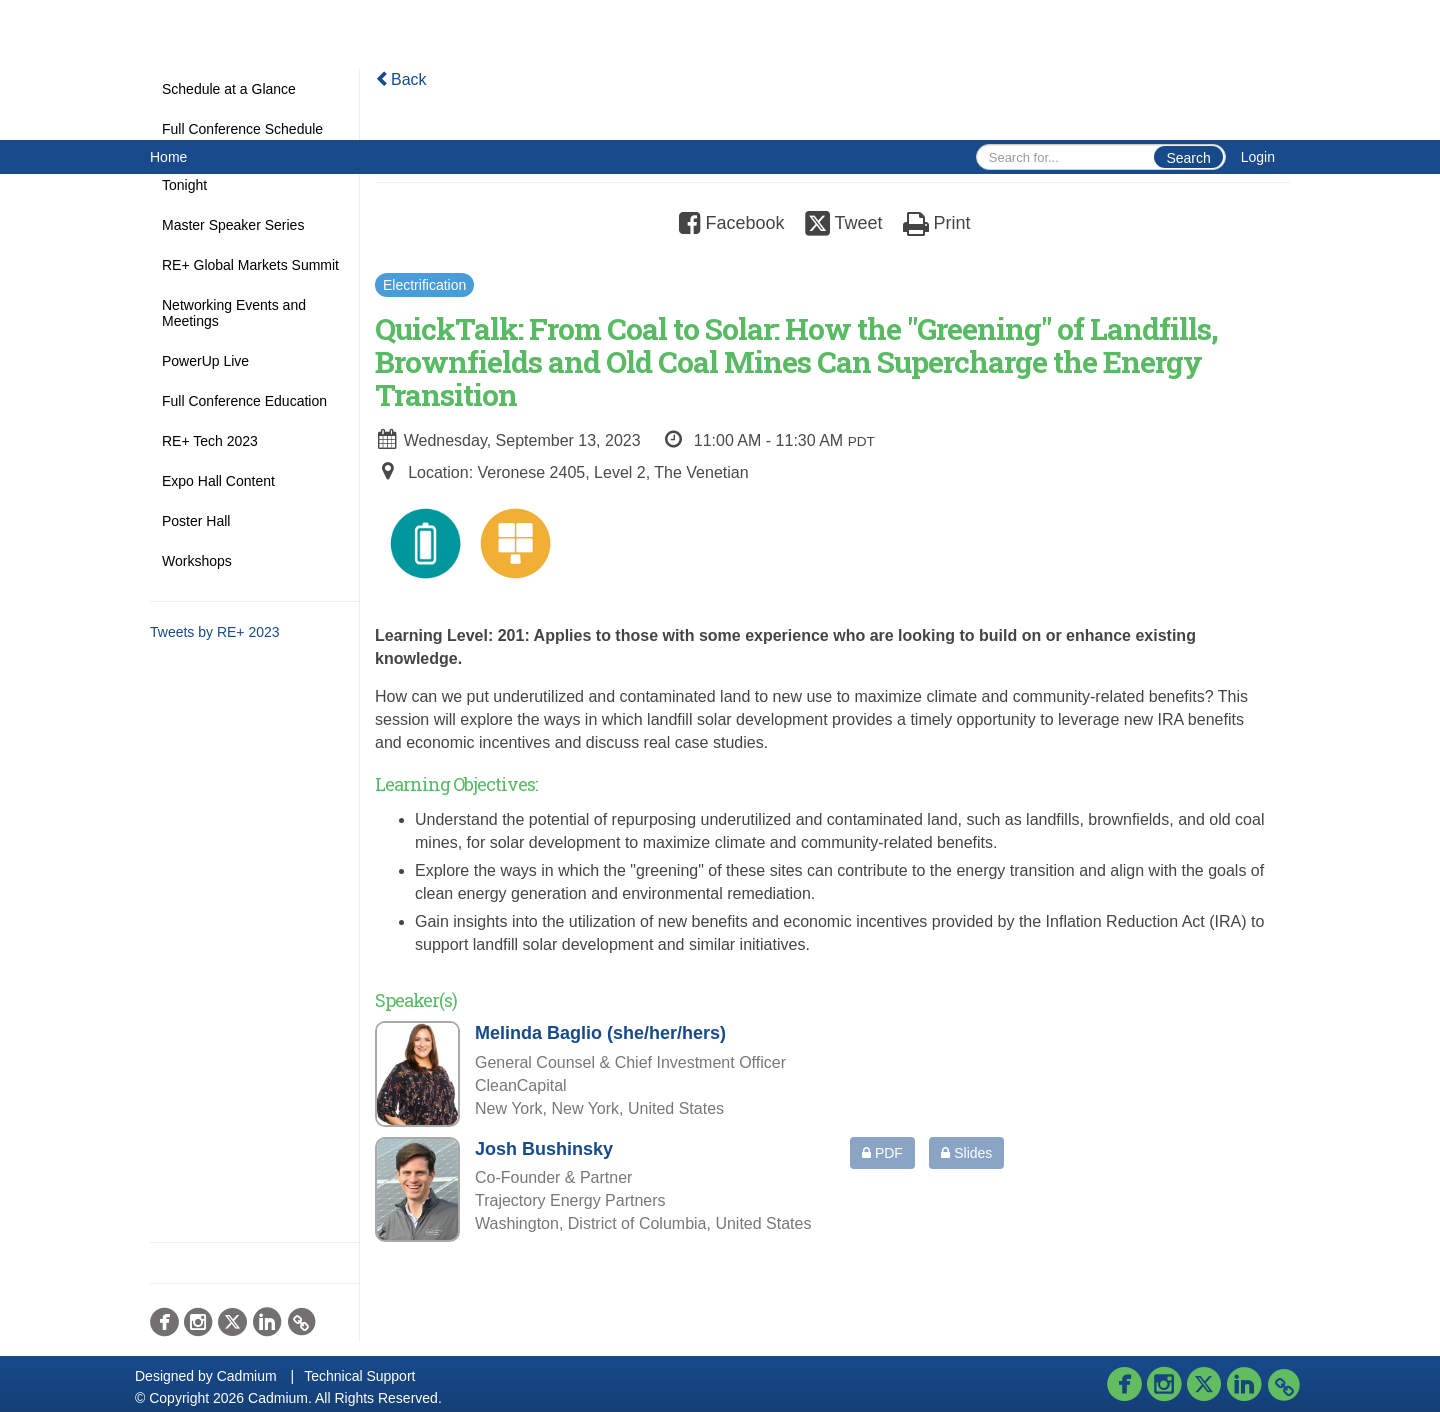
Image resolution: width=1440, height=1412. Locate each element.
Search (1188, 158)
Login (1258, 157)
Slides (966, 1153)
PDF (882, 1153)
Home (168, 157)
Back (401, 79)
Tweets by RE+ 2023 (215, 632)
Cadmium (247, 1376)
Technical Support (359, 1376)
